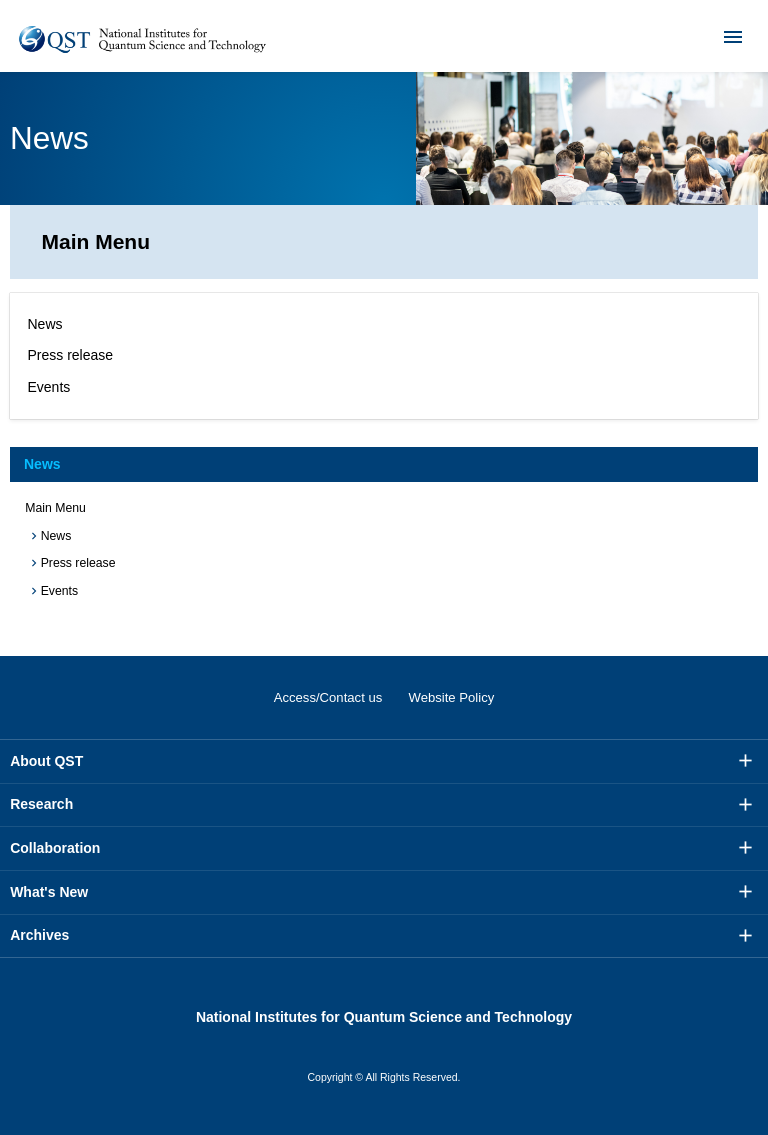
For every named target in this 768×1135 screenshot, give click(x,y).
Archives (39, 935)
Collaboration (55, 848)
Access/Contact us (328, 697)
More (746, 761)
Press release (71, 355)
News (45, 324)
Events (49, 387)
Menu (720, 36)
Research (41, 804)
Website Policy (452, 697)
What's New (49, 892)
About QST (46, 761)
